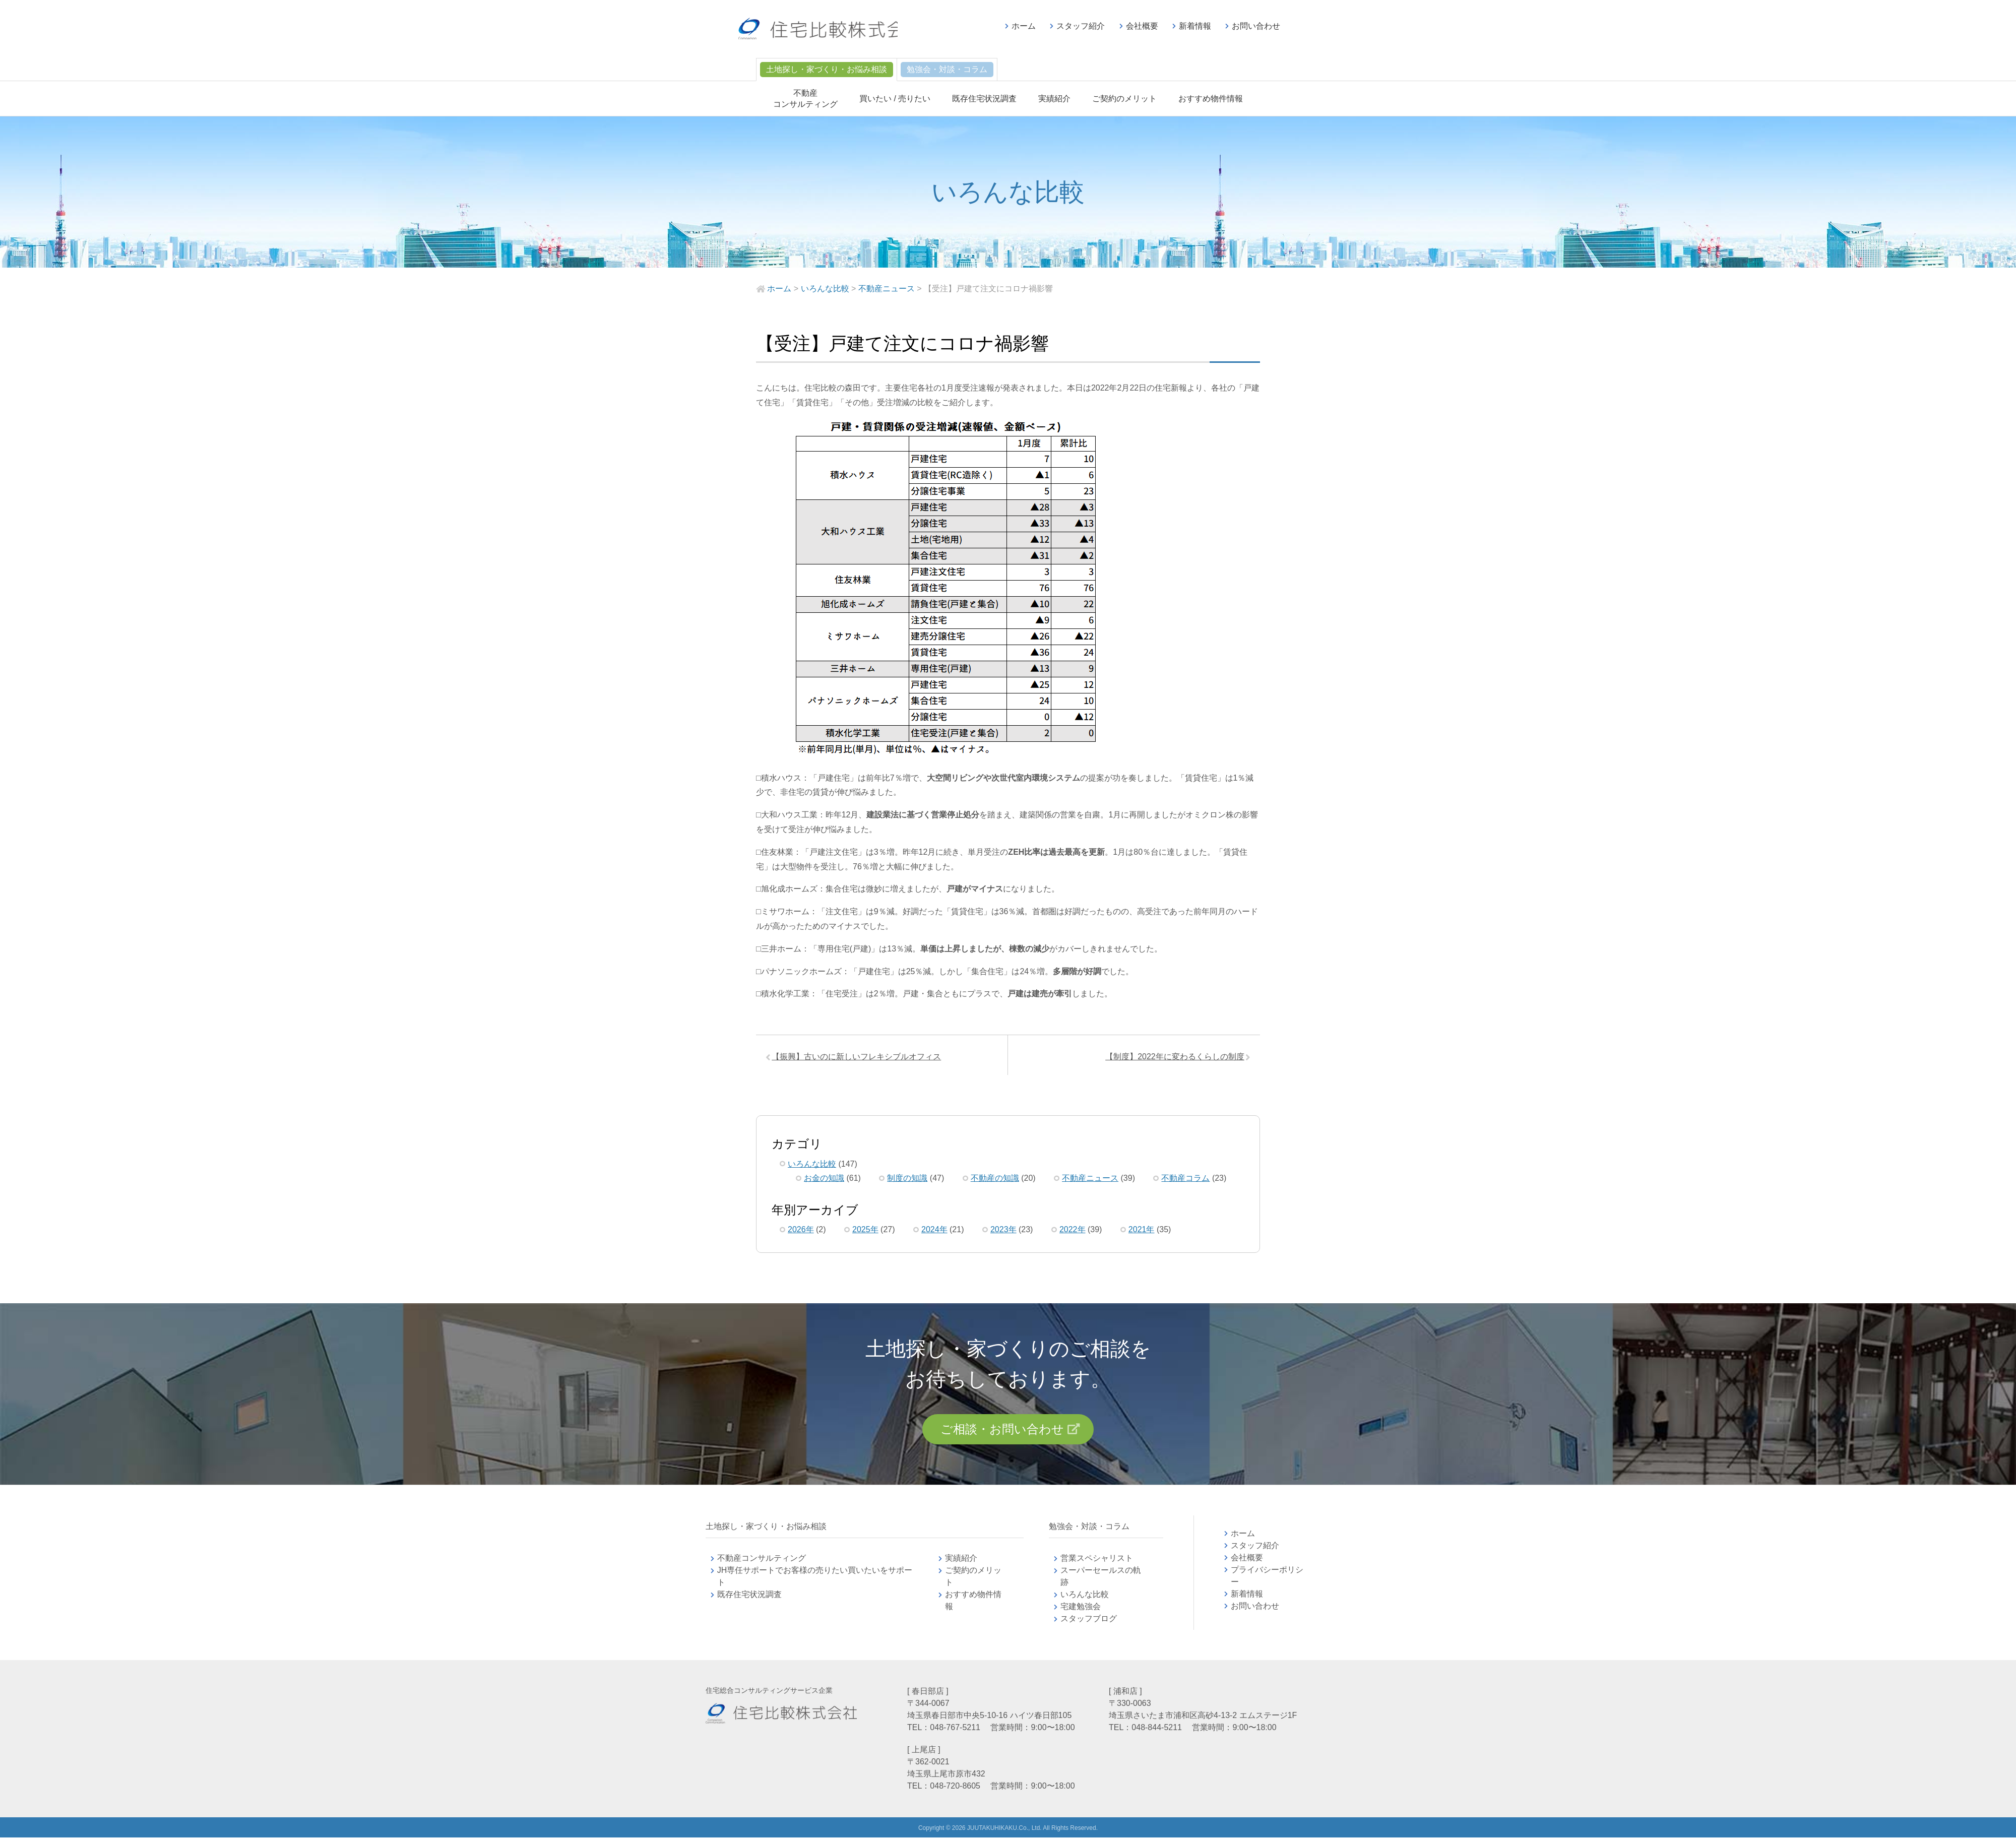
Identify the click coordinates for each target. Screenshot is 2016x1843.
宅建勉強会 (1092, 1612)
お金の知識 (824, 1181)
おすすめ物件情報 (1210, 98)
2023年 (1003, 1232)
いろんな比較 (812, 1166)
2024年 (934, 1232)
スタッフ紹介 (1080, 26)
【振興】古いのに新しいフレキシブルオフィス (859, 1058)
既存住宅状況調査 (984, 98)
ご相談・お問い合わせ (1001, 1433)
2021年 (1141, 1232)
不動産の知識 (995, 1181)
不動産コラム (1185, 1181)
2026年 (801, 1232)
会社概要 (1142, 26)
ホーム (1024, 26)
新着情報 (1195, 26)
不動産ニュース (1090, 1181)
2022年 (1072, 1232)
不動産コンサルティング (761, 1563)
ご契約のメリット (1124, 98)
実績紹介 (1054, 98)
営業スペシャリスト (1096, 1563)
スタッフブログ (1088, 1624)
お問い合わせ (1256, 26)
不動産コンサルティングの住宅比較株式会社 (830, 30)
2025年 (865, 1232)
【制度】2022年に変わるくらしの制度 (1172, 1058)
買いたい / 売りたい (894, 98)
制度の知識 (907, 1181)
